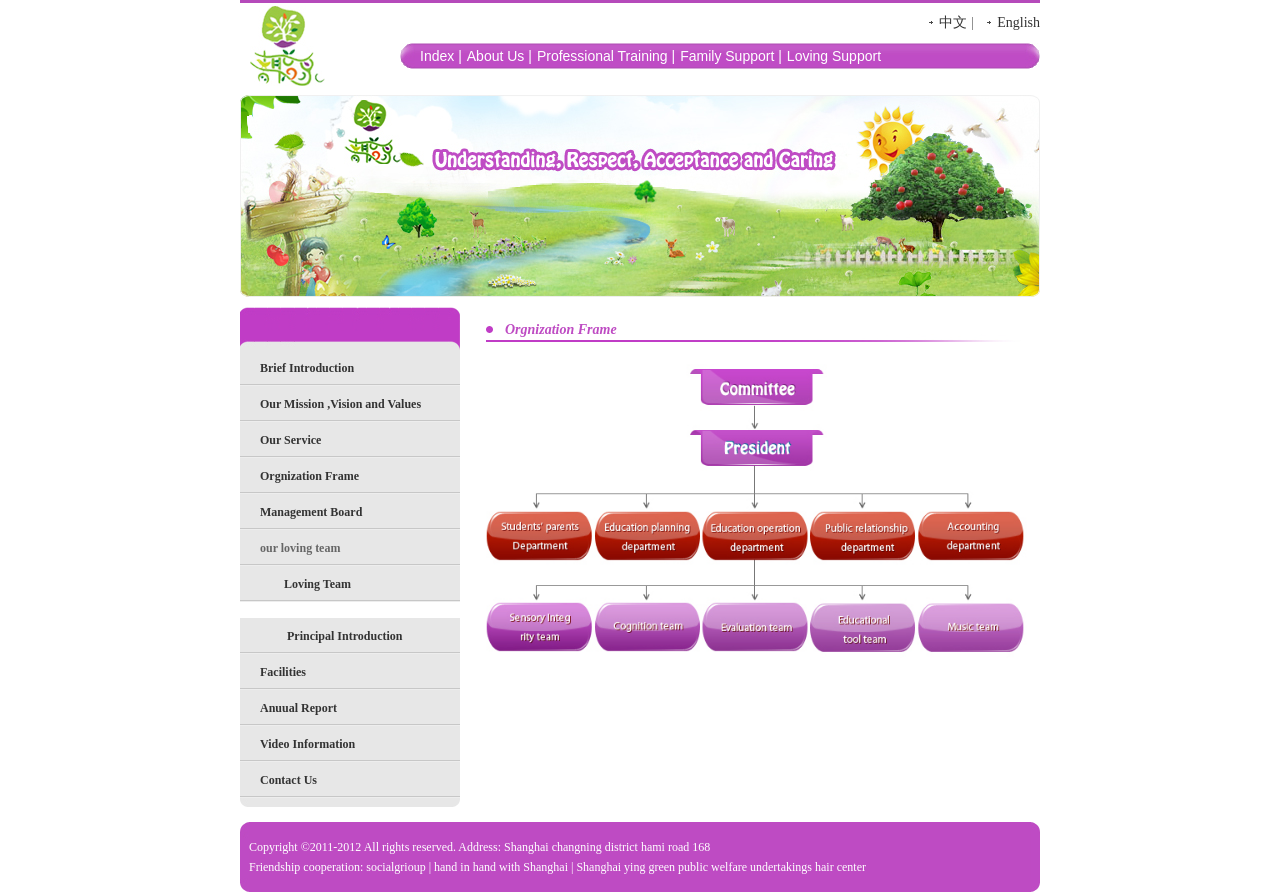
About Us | (499, 56)
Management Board (311, 512)
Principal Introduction (344, 636)
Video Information (307, 744)
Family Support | (731, 56)
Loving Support (834, 56)
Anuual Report (298, 708)
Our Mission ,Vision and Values (340, 404)
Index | (441, 56)
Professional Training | (606, 56)
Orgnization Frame (309, 476)
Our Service (290, 440)
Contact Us (288, 780)
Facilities (283, 672)
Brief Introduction (307, 368)
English (1018, 22)
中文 (953, 22)
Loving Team (317, 584)
